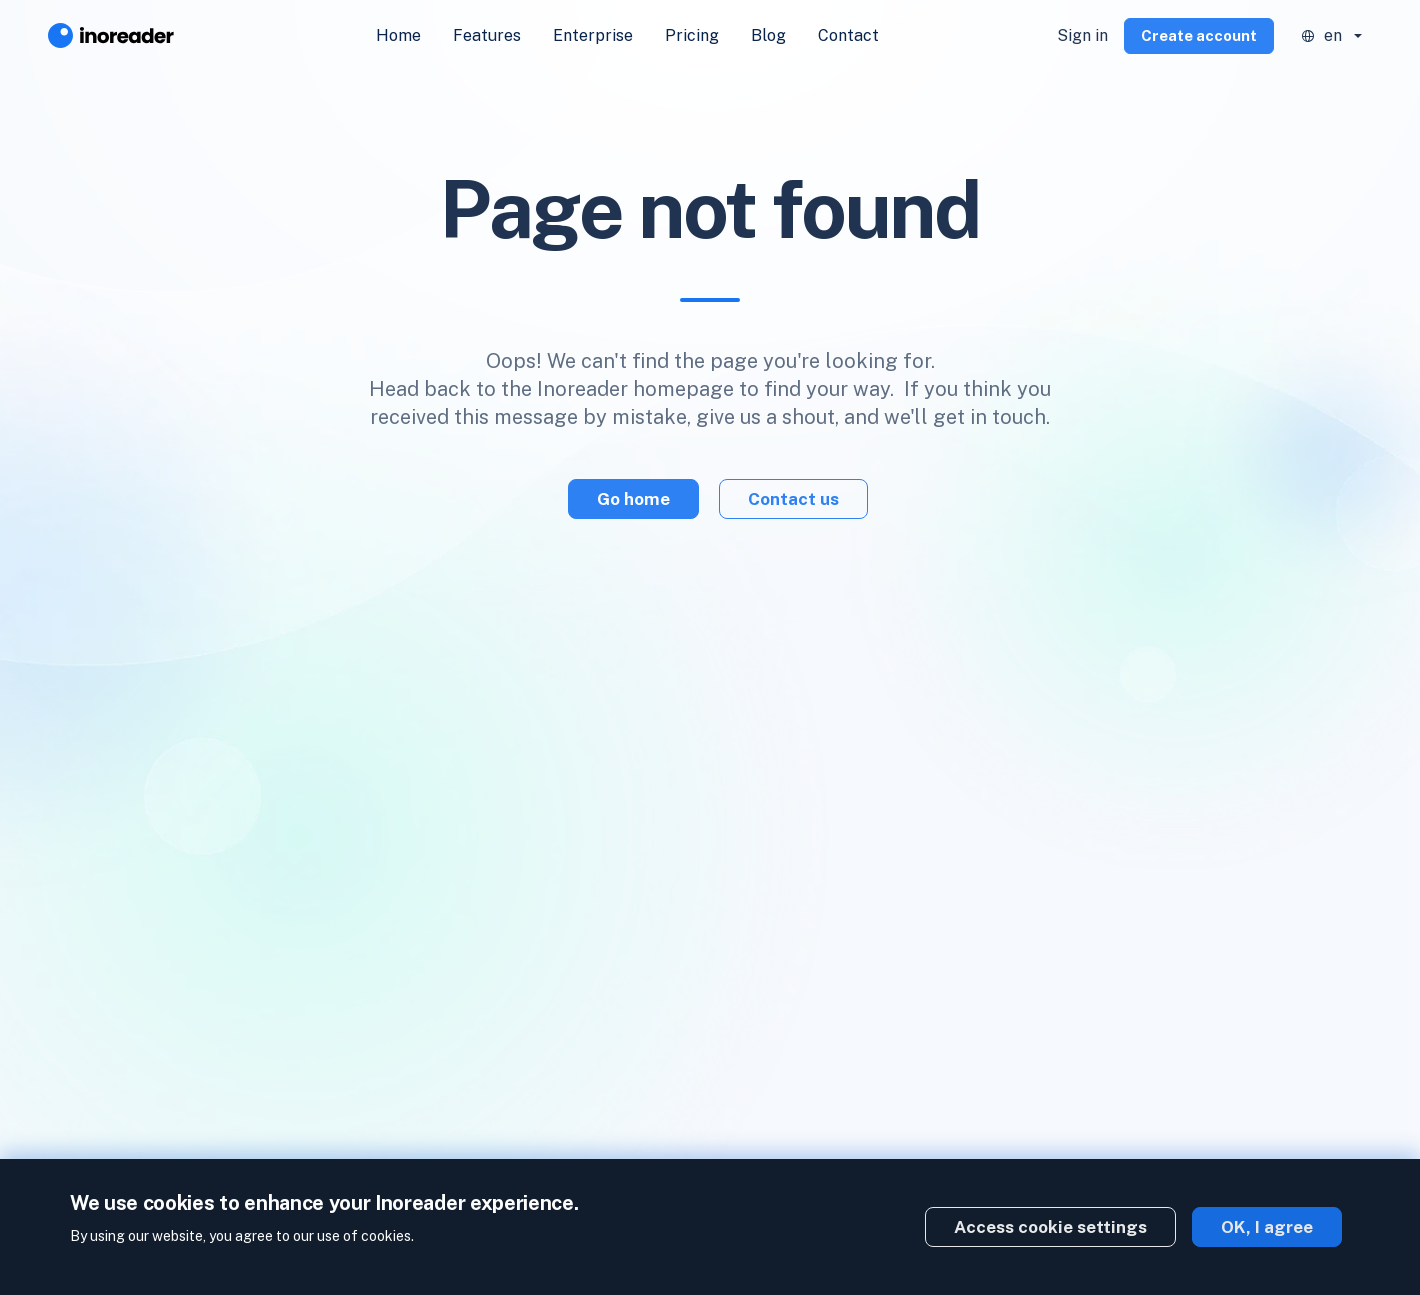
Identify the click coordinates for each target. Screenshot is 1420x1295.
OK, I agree (1267, 1227)
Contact (848, 35)
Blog (768, 35)
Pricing (692, 35)
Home (398, 35)
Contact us (793, 499)
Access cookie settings (1050, 1227)
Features (487, 35)
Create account (1199, 35)
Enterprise (593, 35)
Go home (633, 499)
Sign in (1082, 35)
